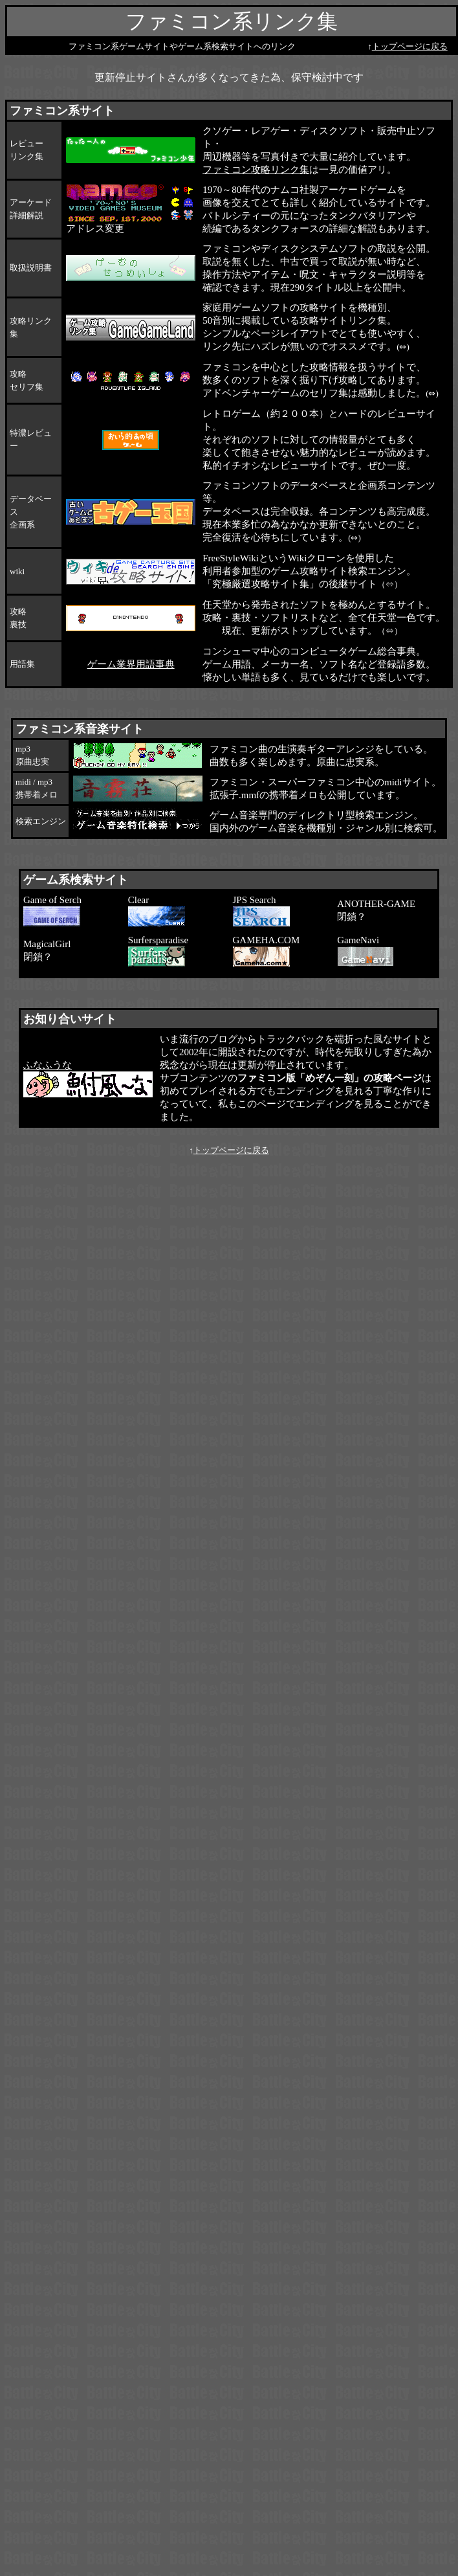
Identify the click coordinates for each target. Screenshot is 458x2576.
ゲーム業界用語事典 (131, 664)
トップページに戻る (410, 46)
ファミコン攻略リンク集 (255, 169)
